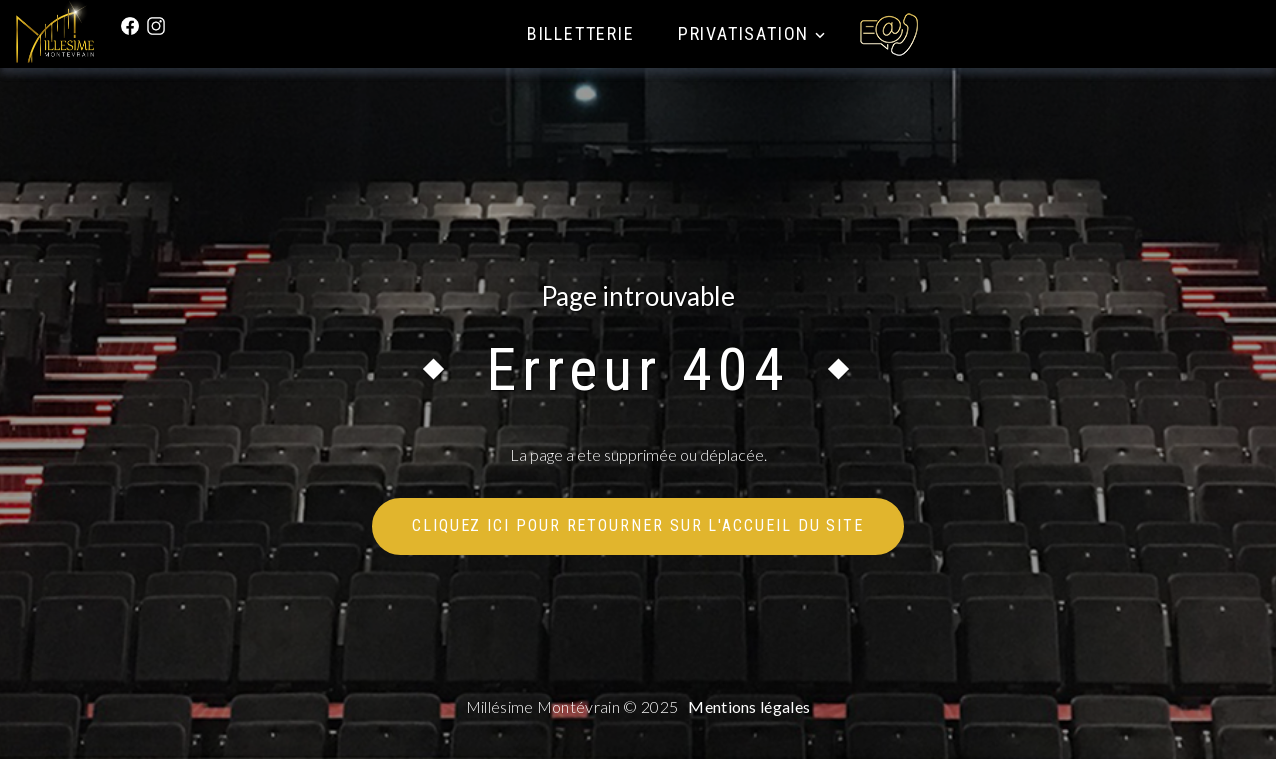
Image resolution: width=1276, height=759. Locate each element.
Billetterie (581, 33)
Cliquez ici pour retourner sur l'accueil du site (638, 525)
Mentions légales (749, 706)
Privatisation (743, 33)
